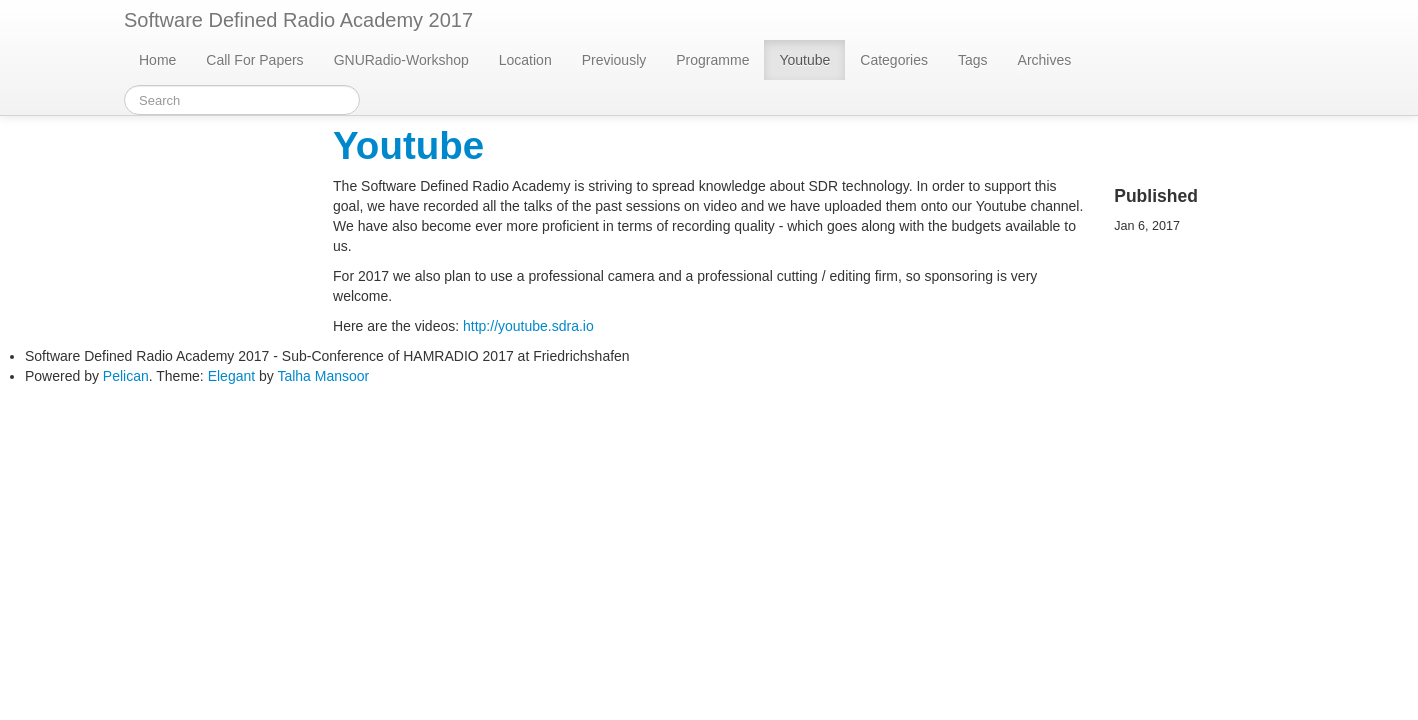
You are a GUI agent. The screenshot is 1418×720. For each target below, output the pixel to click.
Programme (712, 60)
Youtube (804, 60)
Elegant (231, 376)
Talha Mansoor (323, 376)
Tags (973, 60)
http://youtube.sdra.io (528, 326)
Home (157, 60)
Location (525, 60)
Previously (614, 60)
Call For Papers (254, 60)
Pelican (126, 376)
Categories (894, 60)
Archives (1045, 60)
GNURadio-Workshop (401, 60)
